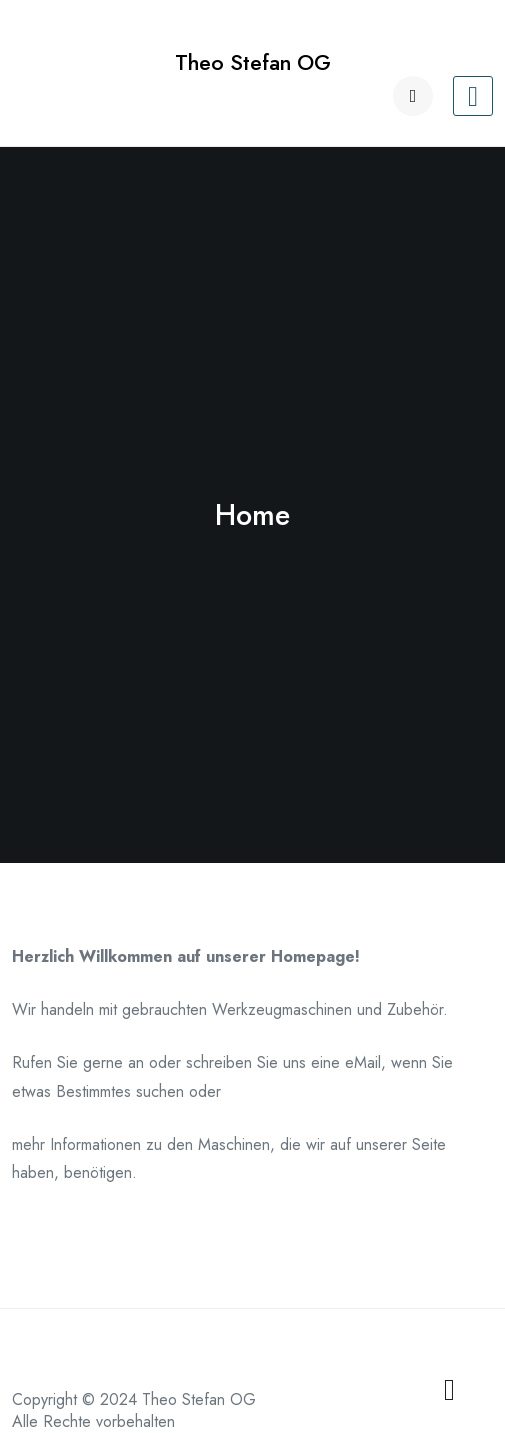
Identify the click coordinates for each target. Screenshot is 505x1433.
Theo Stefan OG (253, 62)
